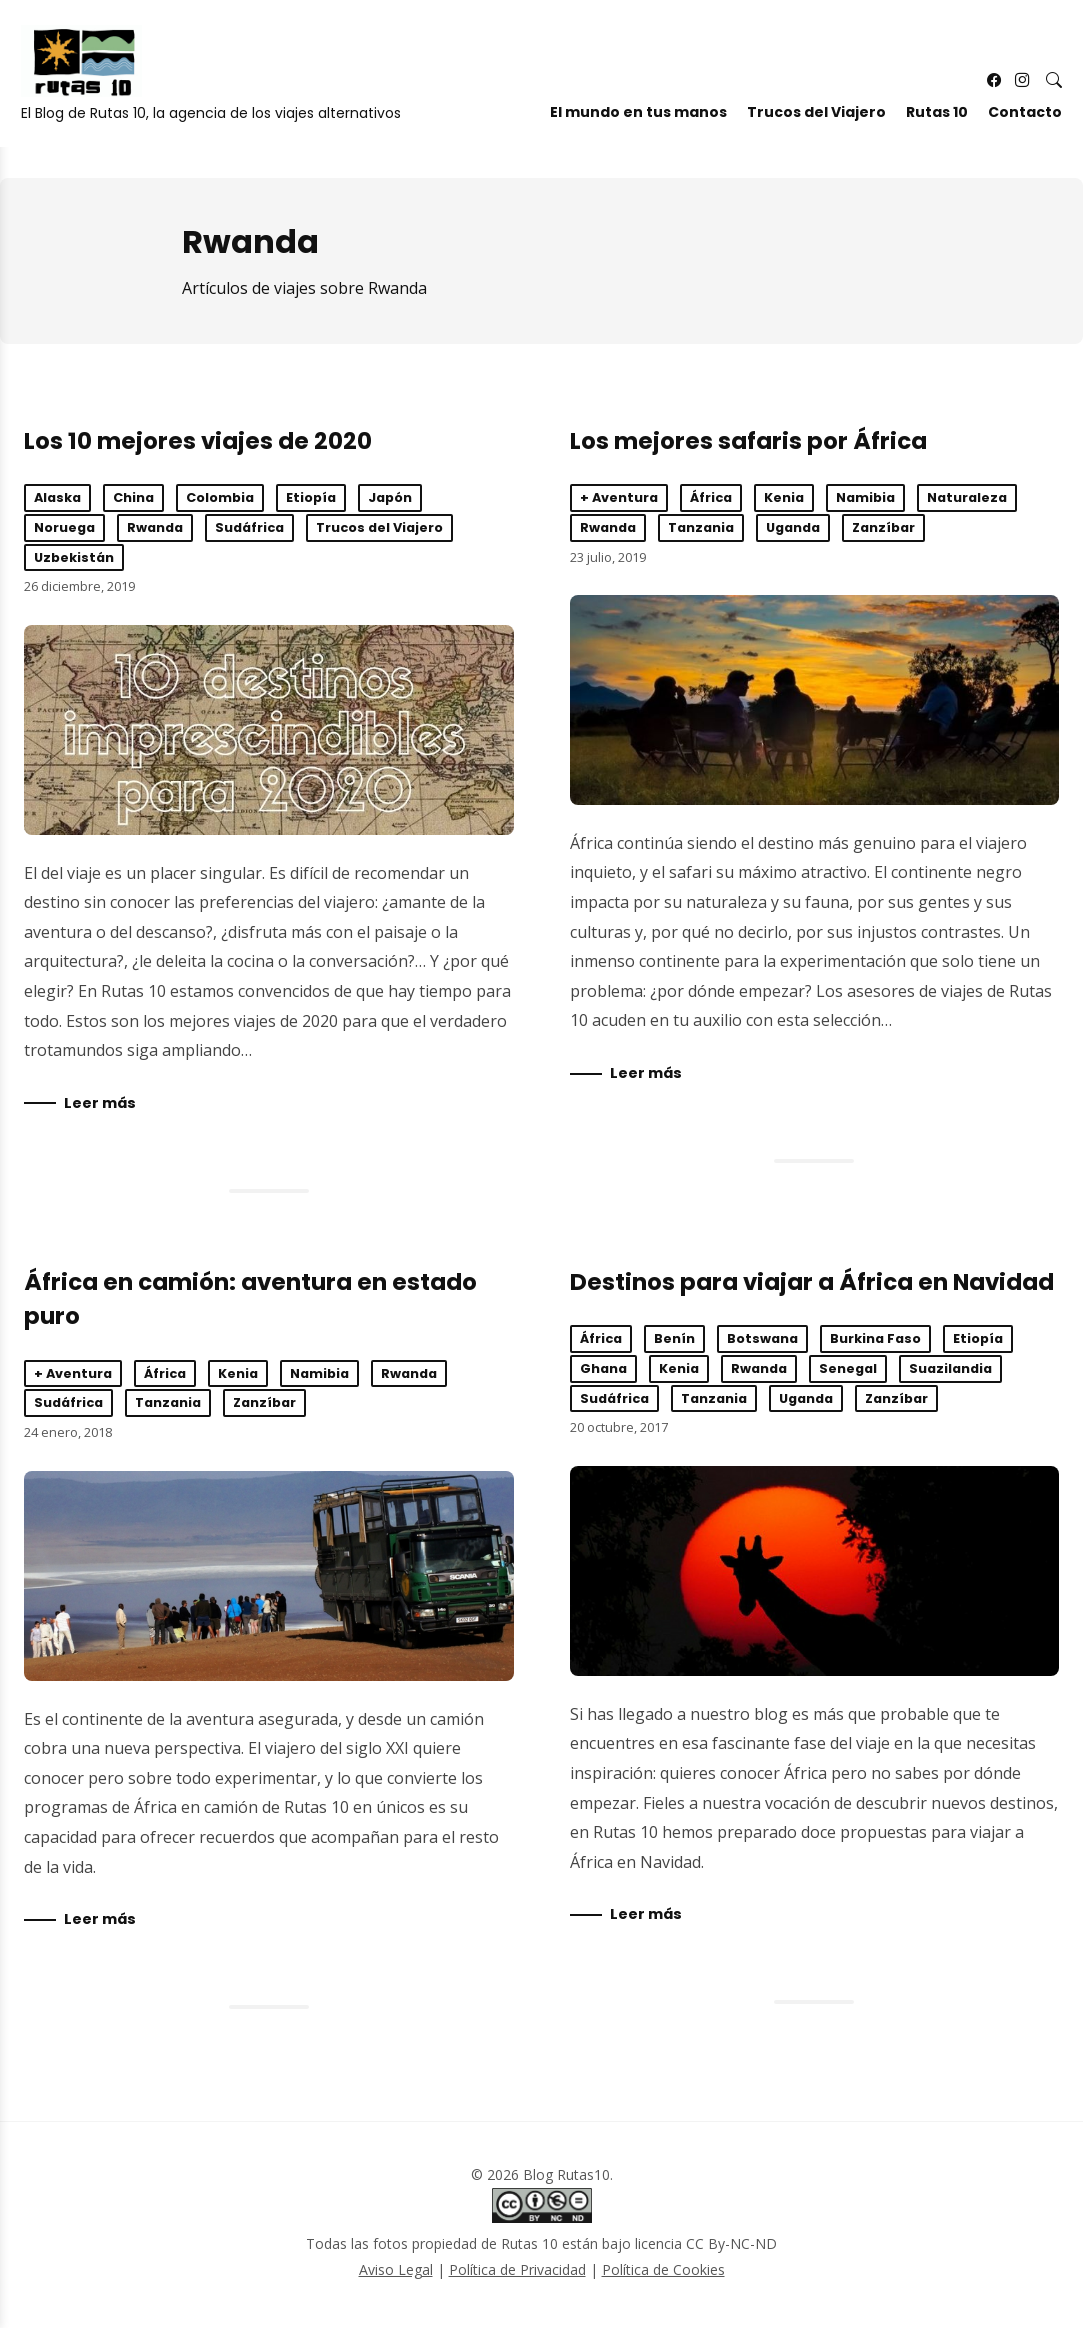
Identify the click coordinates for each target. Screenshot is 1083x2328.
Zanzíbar (883, 527)
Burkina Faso (875, 1341)
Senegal (848, 1371)
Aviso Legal (396, 2274)
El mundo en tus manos (627, 123)
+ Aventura (619, 497)
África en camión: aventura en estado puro (269, 1578)
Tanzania (701, 527)
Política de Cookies (663, 2274)
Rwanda (155, 527)
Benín (674, 1341)
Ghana (603, 1371)
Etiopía (311, 497)
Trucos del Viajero (805, 123)
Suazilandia (950, 1371)
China (133, 497)
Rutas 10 (926, 123)
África (711, 497)
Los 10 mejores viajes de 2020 (198, 441)
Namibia (865, 497)
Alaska (57, 497)
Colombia (220, 497)
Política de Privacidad (517, 2274)
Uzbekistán (74, 557)
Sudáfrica (249, 527)
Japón (390, 497)
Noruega (64, 527)
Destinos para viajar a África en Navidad (812, 1284)
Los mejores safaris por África (748, 441)
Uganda (793, 527)
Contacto (1014, 123)
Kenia (784, 497)
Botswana (762, 1341)
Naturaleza (967, 497)
